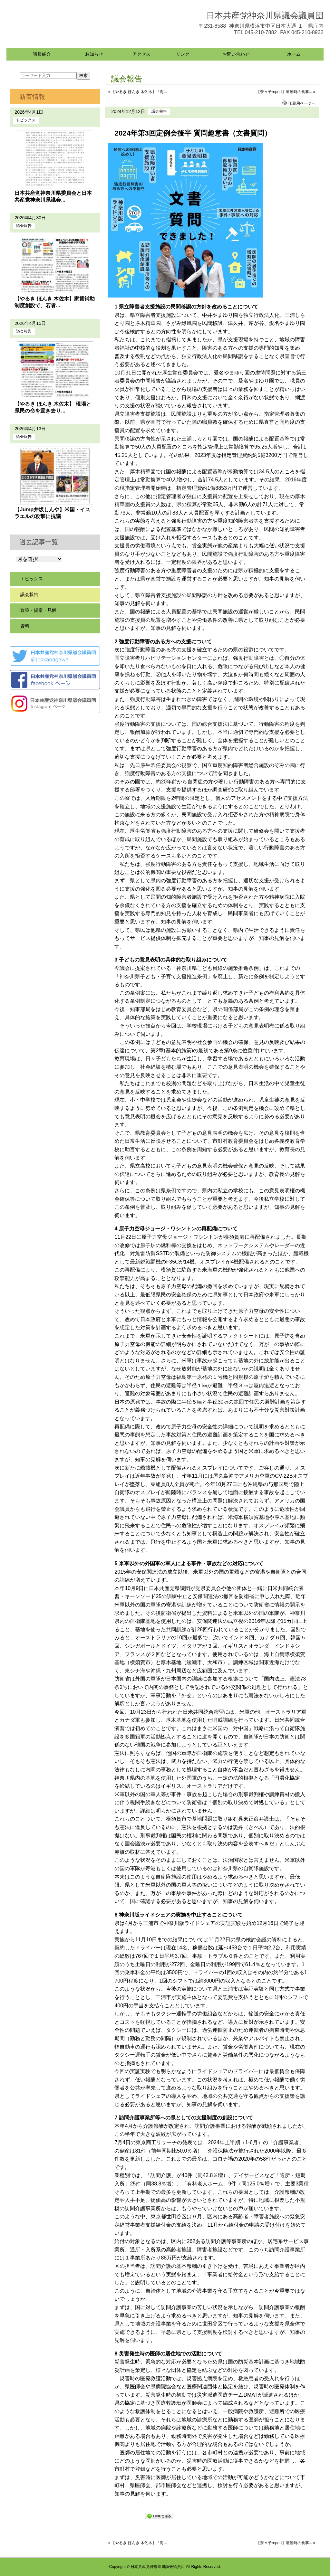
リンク (182, 54)
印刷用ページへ (301, 103)
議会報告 (159, 111)
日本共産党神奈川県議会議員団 (265, 15)
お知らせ (94, 54)
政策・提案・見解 (38, 610)
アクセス (141, 54)
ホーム (294, 54)
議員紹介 (42, 54)
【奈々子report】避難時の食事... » (285, 92)
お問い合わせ (235, 54)
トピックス (25, 120)
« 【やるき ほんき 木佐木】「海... (137, 92)
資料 (24, 626)
